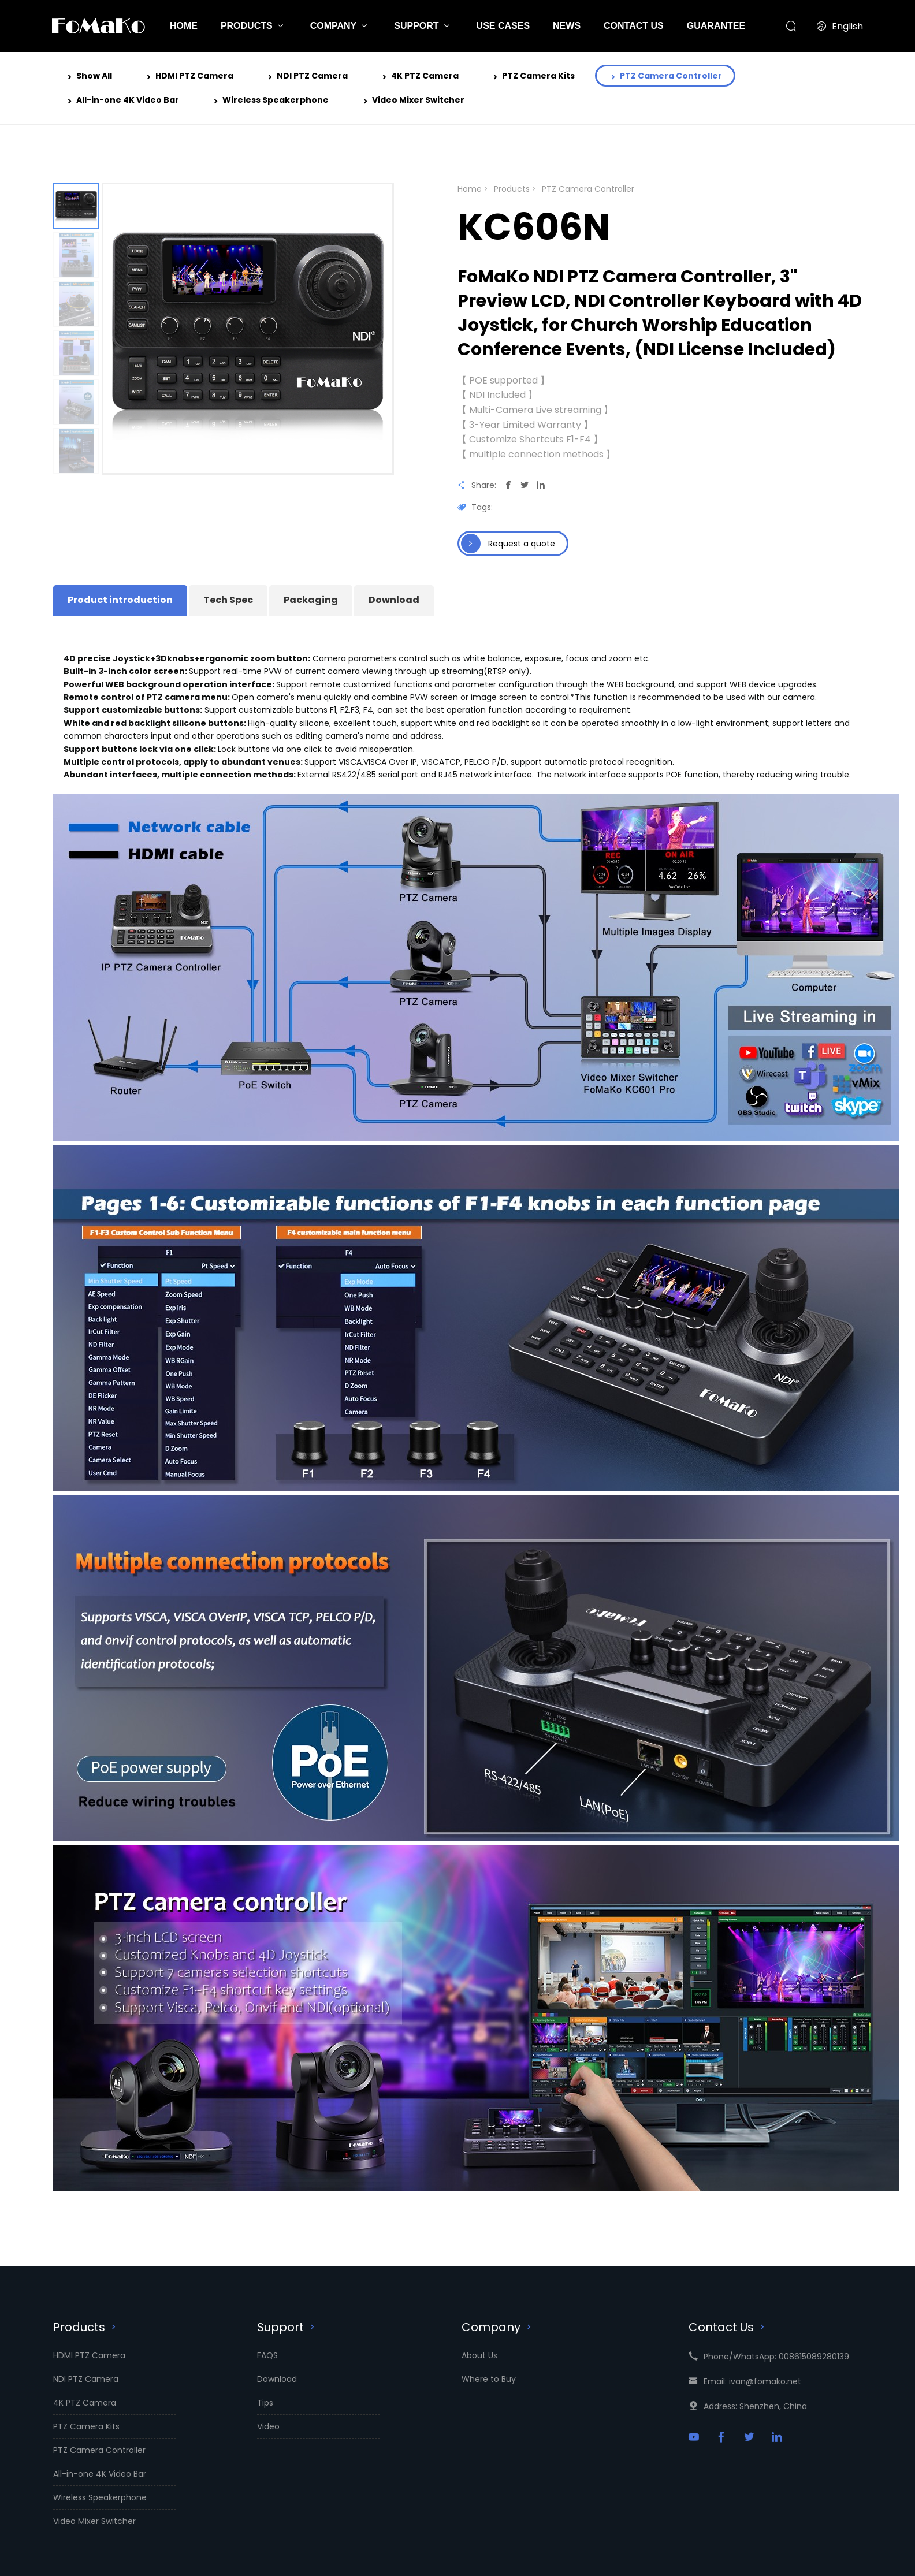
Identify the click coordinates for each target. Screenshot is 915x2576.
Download (277, 2379)
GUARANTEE (716, 26)
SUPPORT (416, 26)
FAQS (267, 2355)
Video (268, 2426)
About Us (479, 2355)
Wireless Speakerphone (270, 101)
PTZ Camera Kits (532, 77)
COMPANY (333, 26)
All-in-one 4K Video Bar (122, 101)
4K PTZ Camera (419, 77)
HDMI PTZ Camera (188, 77)
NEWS (567, 26)
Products (512, 189)
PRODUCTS (247, 26)
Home (470, 189)
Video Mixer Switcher (412, 101)
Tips (265, 2403)
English (840, 26)
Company (498, 2327)
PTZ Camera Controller (665, 77)
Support (287, 2327)
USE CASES (503, 26)
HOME (184, 26)
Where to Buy (489, 2379)
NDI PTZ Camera (306, 77)
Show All (88, 77)
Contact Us (728, 2327)
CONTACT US (634, 26)
